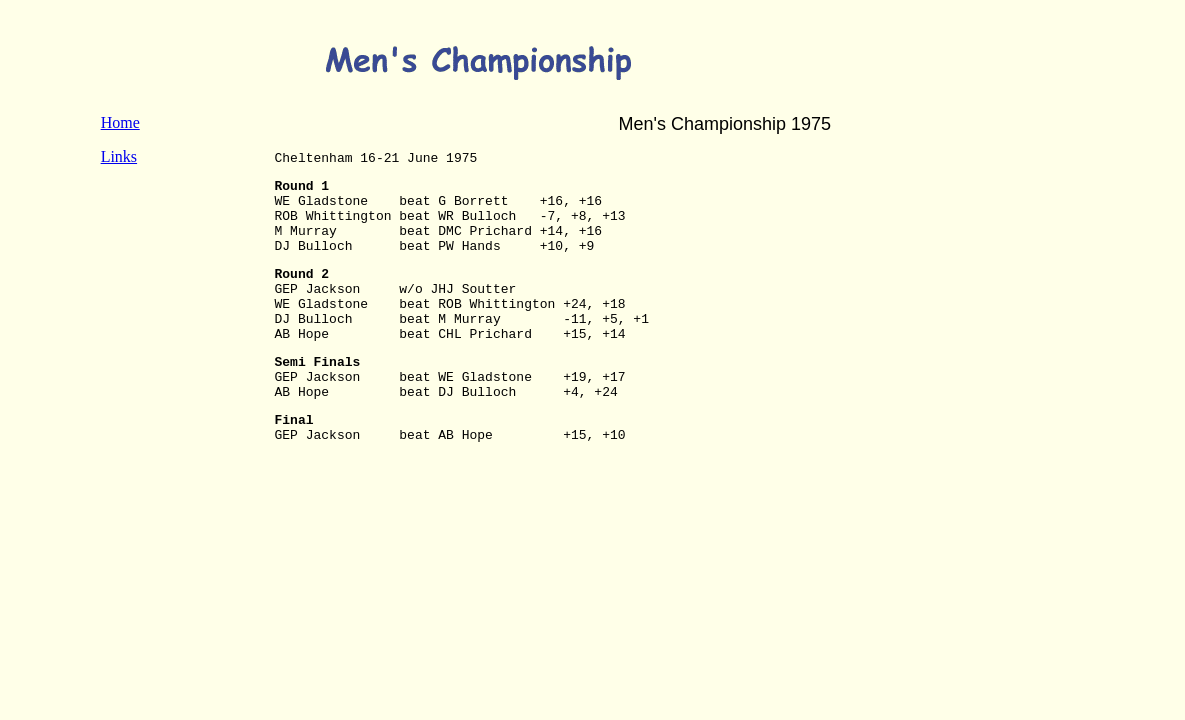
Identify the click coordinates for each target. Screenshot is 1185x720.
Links (119, 156)
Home (120, 122)
